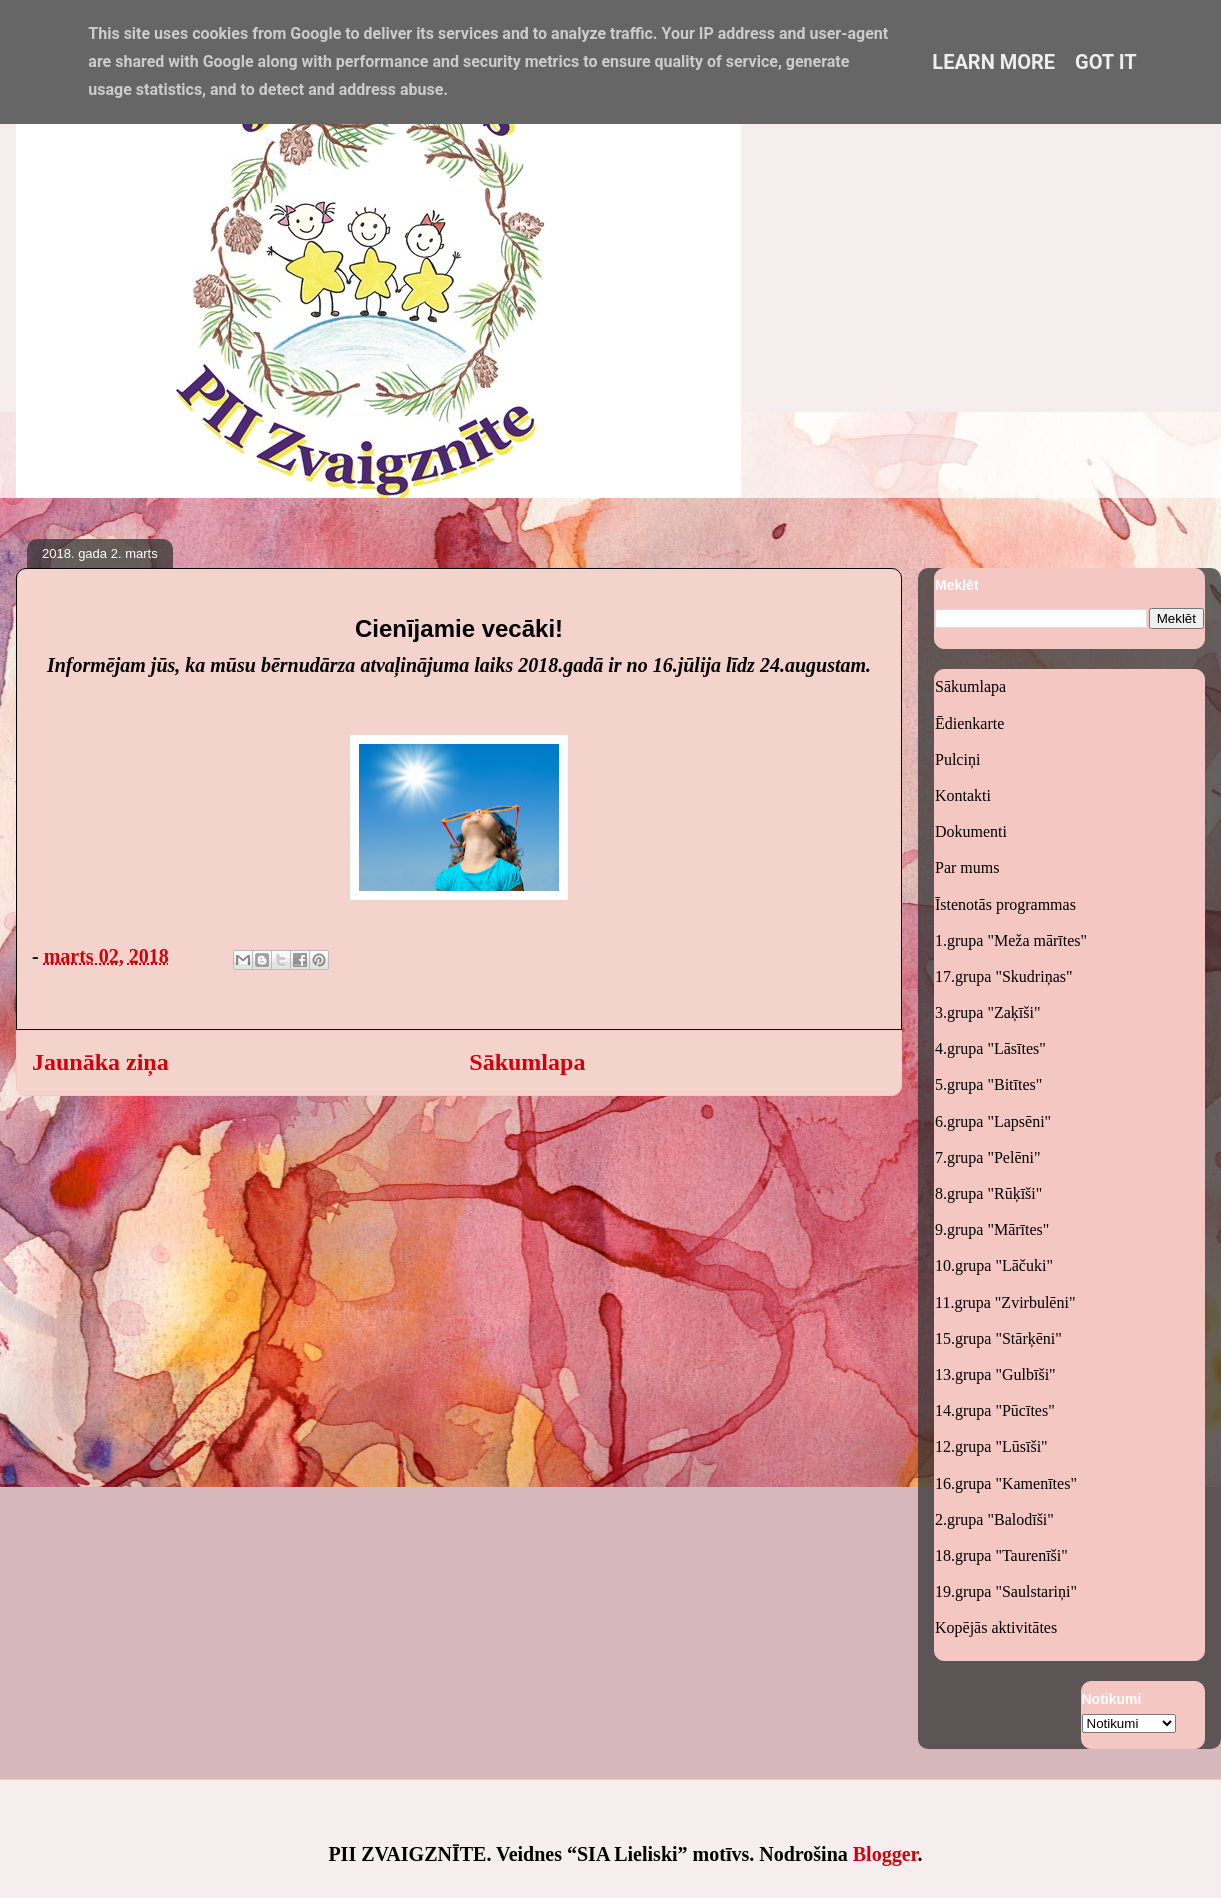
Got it (1106, 62)
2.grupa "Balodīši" (994, 1519)
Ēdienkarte (969, 723)
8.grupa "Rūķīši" (988, 1193)
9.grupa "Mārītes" (992, 1229)
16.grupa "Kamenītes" (1006, 1483)
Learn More (993, 62)
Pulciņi (957, 759)
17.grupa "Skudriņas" (1004, 976)
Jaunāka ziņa (100, 1062)
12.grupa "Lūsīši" (991, 1446)
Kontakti (963, 795)
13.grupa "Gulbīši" (995, 1374)
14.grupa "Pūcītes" (995, 1410)
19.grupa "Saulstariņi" (1006, 1591)
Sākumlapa (527, 1062)
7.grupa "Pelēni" (987, 1157)
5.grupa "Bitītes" (988, 1084)
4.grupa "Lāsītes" (990, 1048)
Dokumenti (971, 831)
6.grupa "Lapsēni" (993, 1121)
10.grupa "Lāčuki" (994, 1265)
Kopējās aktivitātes (996, 1627)
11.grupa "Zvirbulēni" (1005, 1302)
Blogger (885, 1854)
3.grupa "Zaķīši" (987, 1012)
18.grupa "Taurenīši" (1001, 1555)
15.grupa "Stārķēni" (998, 1338)
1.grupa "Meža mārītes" (1011, 940)
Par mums (967, 867)
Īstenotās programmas (1005, 904)
